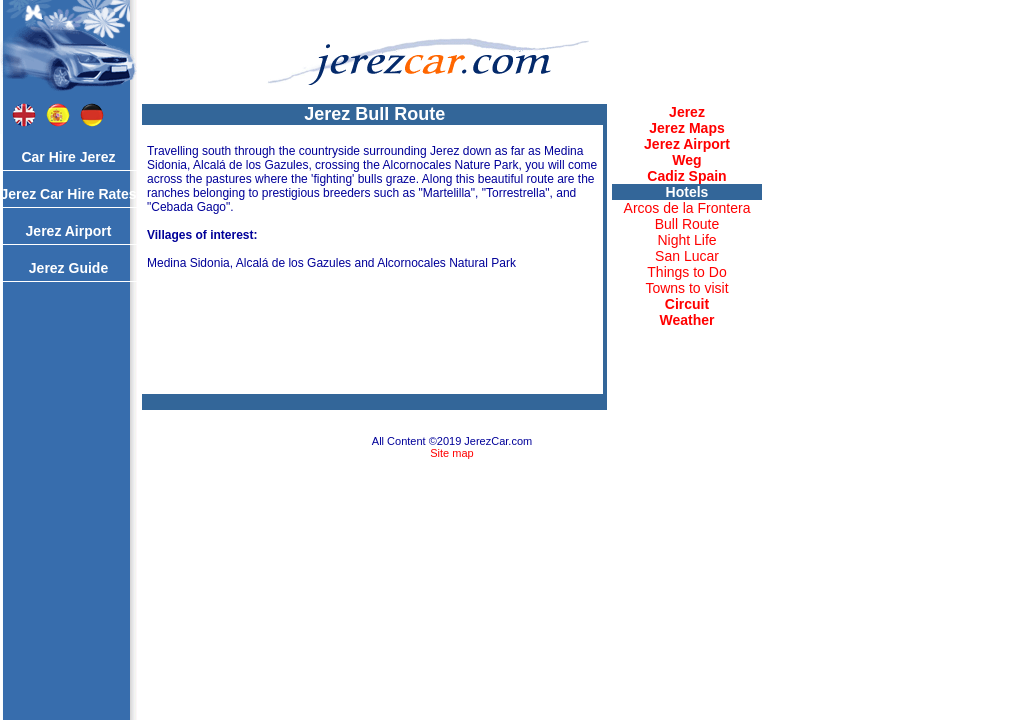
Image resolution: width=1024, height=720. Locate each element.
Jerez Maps (686, 128)
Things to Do (686, 272)
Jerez (687, 112)
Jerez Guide (68, 268)
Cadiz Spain (686, 176)
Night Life (686, 240)
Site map (451, 453)
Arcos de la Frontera (687, 208)
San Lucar (687, 256)
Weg (686, 160)
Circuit (687, 304)
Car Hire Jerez (68, 157)
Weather (687, 320)
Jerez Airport (69, 231)
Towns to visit (686, 288)
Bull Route (687, 224)
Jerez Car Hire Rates (68, 194)
